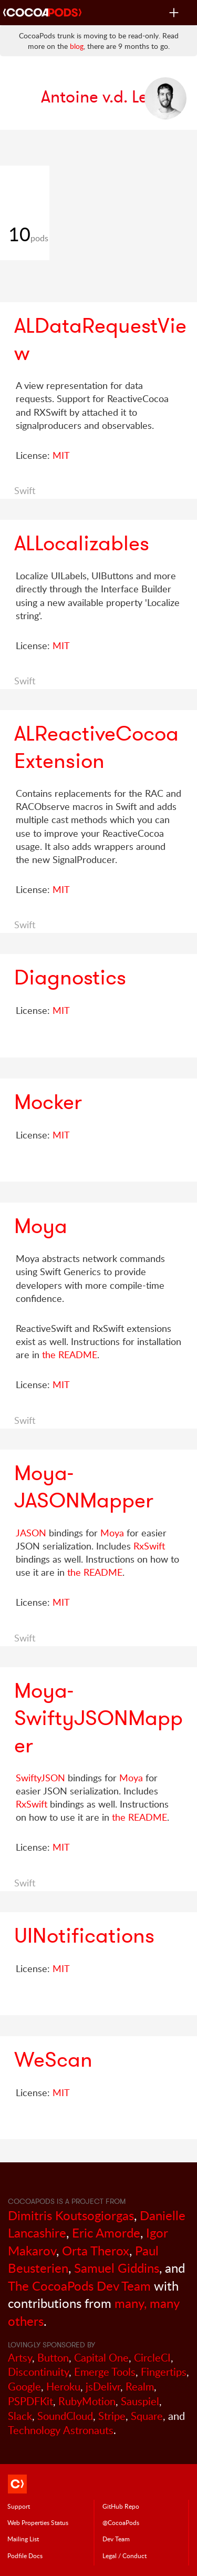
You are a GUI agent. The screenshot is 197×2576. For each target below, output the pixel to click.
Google (24, 2386)
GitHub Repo (120, 2506)
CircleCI (152, 2358)
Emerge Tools (105, 2372)
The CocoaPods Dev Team (79, 2285)
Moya (112, 1532)
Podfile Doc (25, 2555)
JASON (31, 1532)
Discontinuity (38, 2372)
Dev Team (116, 2538)
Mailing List (23, 2538)
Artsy (20, 2358)
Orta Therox (95, 2250)
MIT (61, 455)
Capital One (101, 2358)
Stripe (112, 2416)
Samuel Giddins (116, 2267)
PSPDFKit (30, 2401)
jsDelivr (103, 2386)
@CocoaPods (120, 2522)
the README (69, 1354)
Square (147, 2416)
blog (77, 46)
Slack (20, 2416)
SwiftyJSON (40, 1777)
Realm (140, 2386)
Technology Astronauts (60, 2430)
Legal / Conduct (124, 2555)
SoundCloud (65, 2416)
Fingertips (163, 2372)
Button (53, 2358)
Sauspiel (140, 2401)
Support (18, 2506)
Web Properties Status (37, 2522)
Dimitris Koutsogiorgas (71, 2215)
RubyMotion (87, 2401)
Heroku (63, 2386)
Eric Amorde (106, 2232)
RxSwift (149, 1546)
